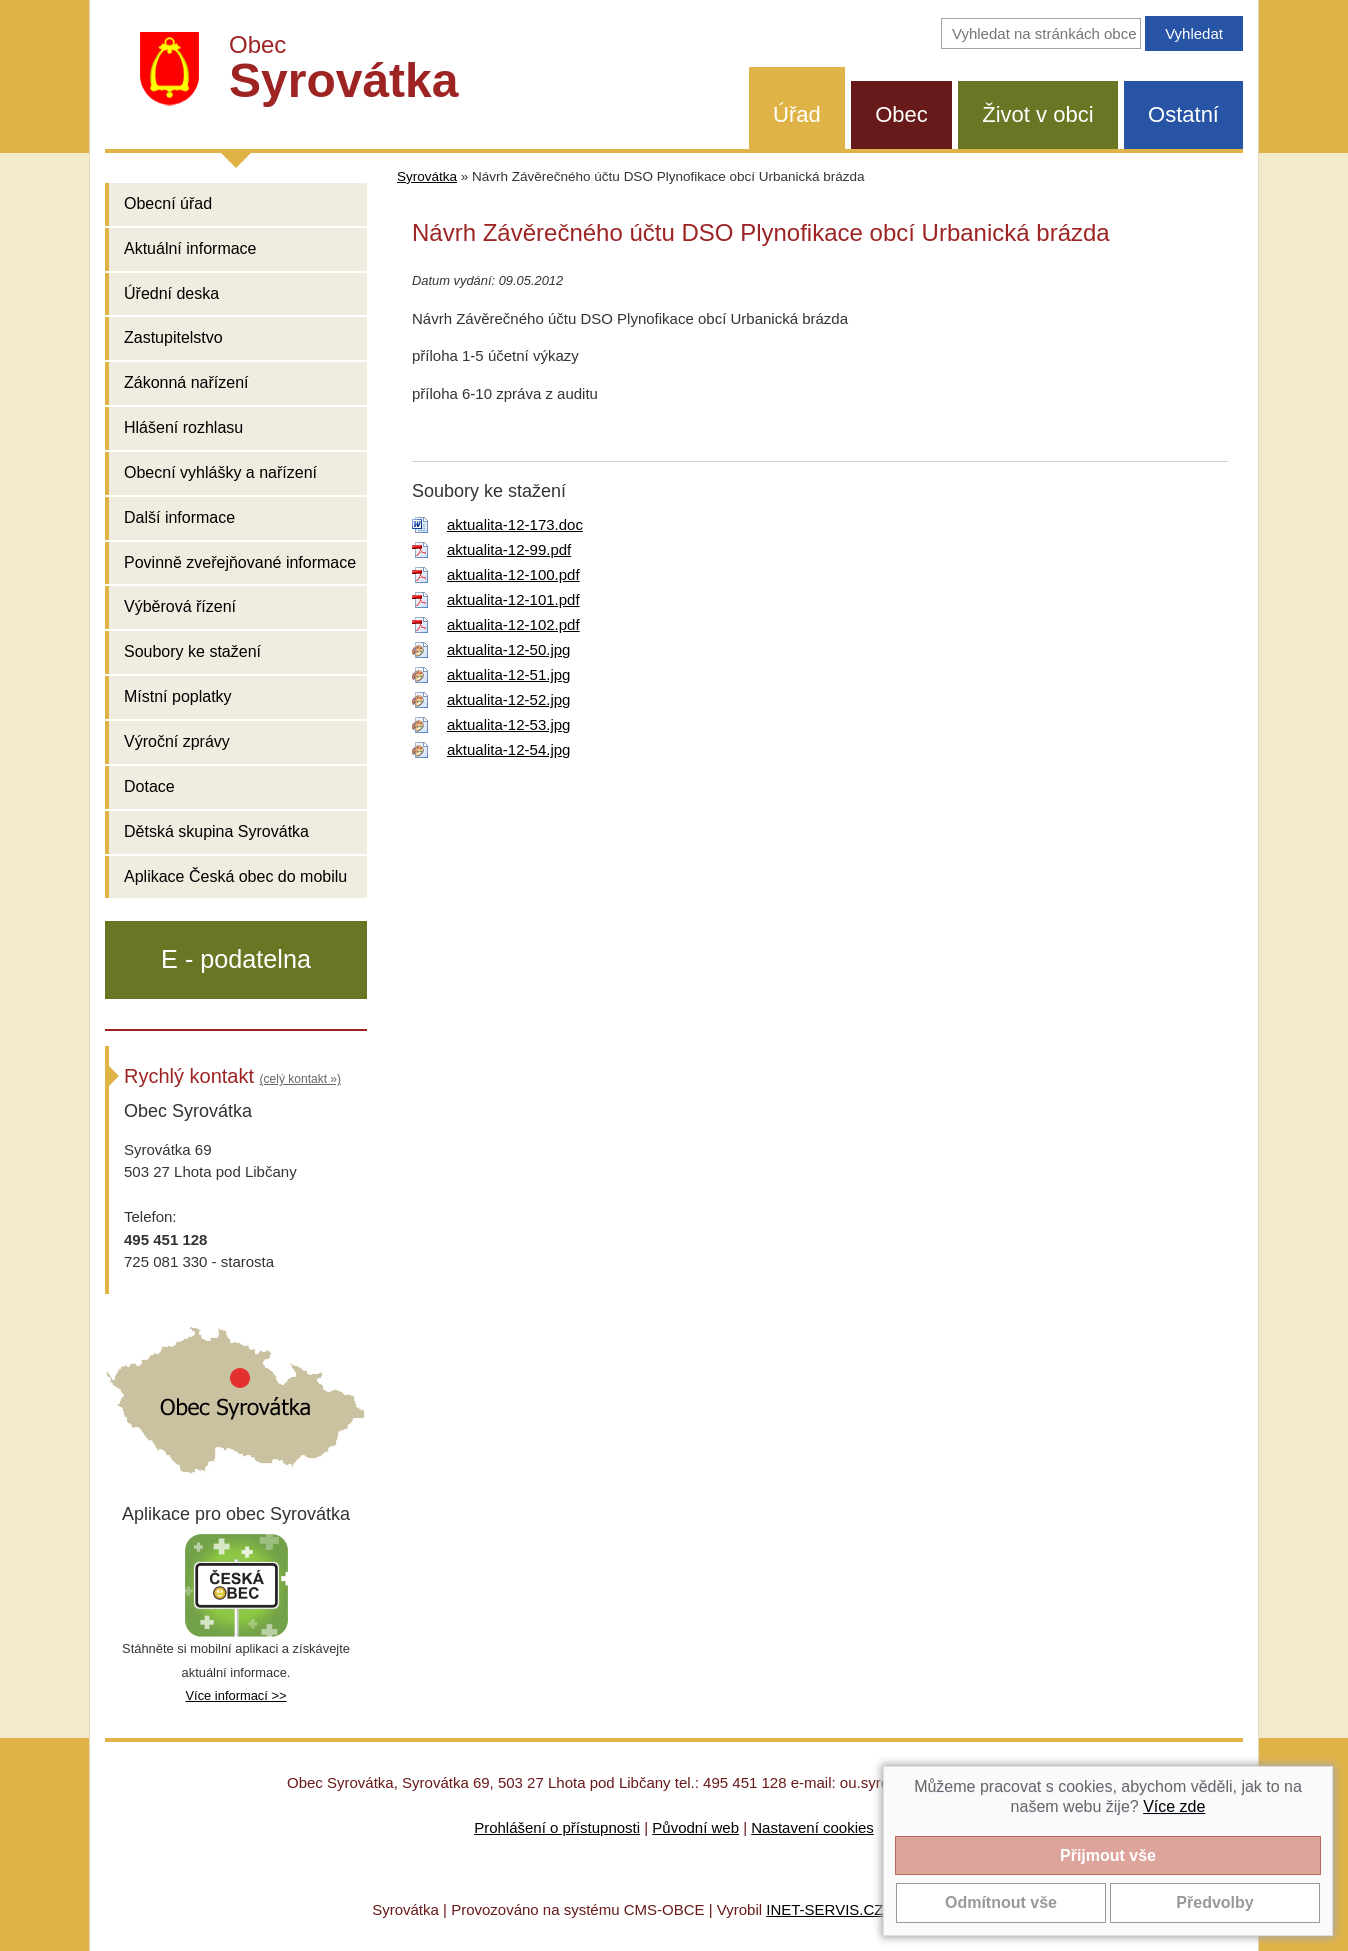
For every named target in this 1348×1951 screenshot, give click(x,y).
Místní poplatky (178, 696)
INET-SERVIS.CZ (824, 1909)
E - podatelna (236, 959)
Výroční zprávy (177, 741)
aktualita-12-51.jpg (508, 674)
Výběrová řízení (180, 606)
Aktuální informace (190, 248)
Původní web (695, 1827)
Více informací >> (235, 1695)
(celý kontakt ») (300, 1079)
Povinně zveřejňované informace (240, 562)
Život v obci (1037, 114)
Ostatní (1183, 114)
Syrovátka (427, 176)
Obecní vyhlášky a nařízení (220, 472)
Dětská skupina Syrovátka (216, 831)
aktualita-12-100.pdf (513, 574)
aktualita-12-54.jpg (508, 749)
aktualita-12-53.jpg (508, 724)
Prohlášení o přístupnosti (557, 1827)
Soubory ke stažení (192, 651)
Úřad (797, 114)
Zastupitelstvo (173, 337)
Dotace (149, 786)
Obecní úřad (168, 203)
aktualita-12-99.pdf (509, 549)
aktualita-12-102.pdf (513, 624)
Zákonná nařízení (186, 382)
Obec (901, 114)
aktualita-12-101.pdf (513, 599)
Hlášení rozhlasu (183, 427)
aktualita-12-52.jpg (508, 699)
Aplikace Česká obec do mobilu (235, 876)
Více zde (1174, 1806)
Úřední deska (171, 293)
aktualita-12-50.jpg (508, 649)
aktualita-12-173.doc (515, 524)
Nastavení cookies (812, 1827)
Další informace (179, 517)
